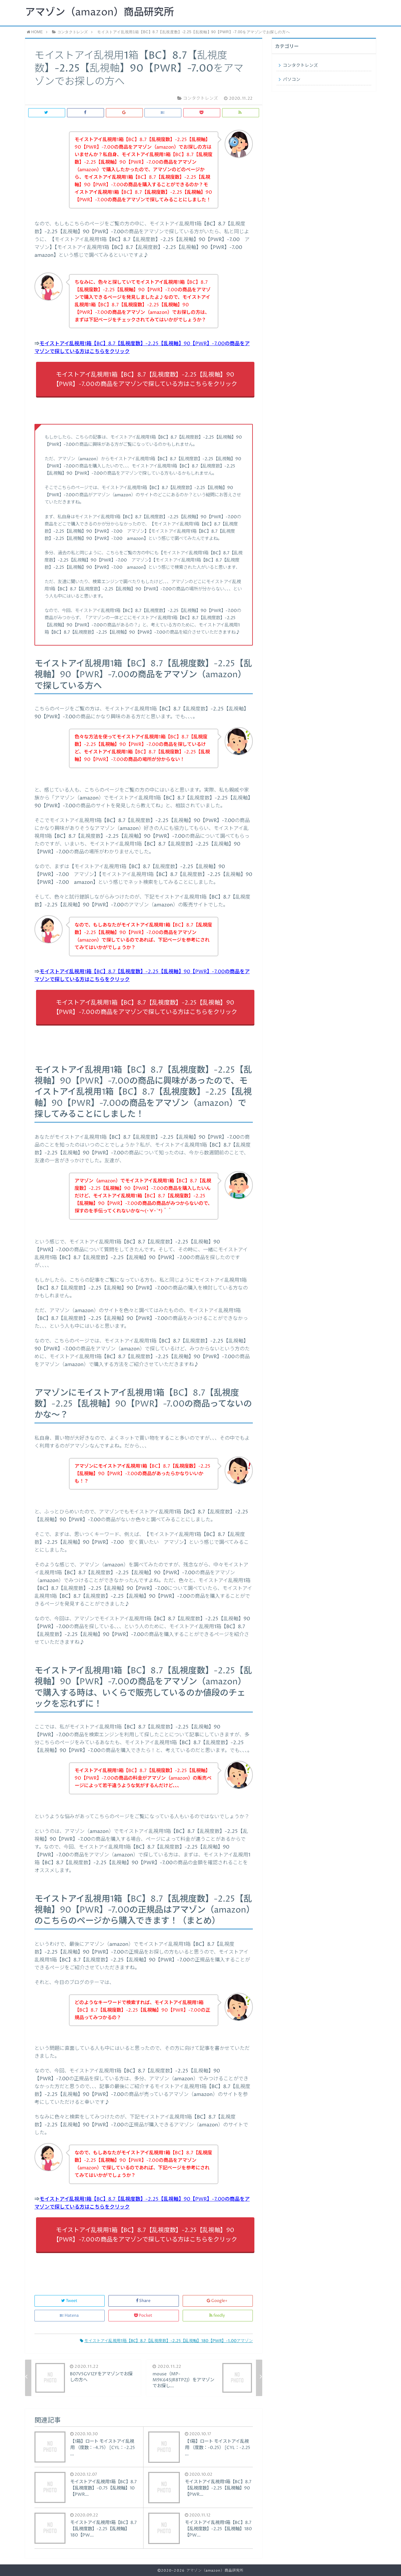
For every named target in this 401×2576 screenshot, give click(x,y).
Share (143, 2301)
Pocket (143, 2315)
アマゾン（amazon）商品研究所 (99, 12)
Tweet (69, 2301)
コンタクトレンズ (300, 65)
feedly (217, 2315)
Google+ (217, 2301)
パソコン (291, 79)
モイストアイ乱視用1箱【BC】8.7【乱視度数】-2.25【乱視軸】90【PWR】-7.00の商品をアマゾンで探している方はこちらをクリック (145, 379)
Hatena (70, 2315)
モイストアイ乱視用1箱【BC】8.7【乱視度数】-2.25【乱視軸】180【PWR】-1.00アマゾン (166, 2341)
